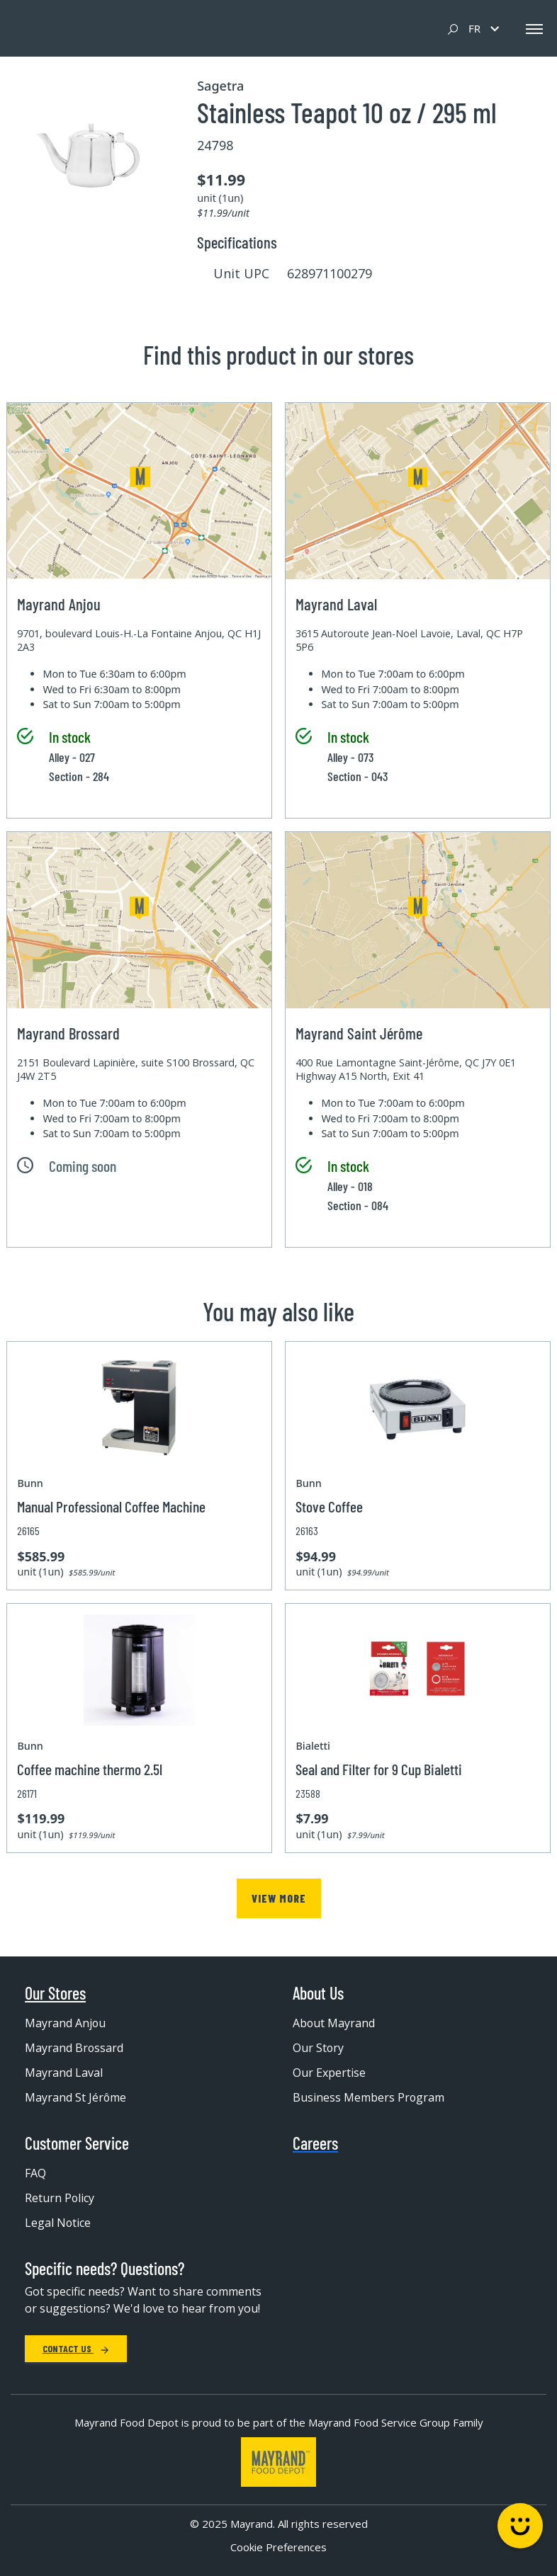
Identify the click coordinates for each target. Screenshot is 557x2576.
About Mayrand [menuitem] (334, 2023)
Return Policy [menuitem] (60, 2198)
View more (279, 1898)
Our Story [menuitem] (318, 2048)
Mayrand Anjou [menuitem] (65, 2023)
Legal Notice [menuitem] (58, 2222)
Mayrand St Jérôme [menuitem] (76, 2097)
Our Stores (55, 1993)
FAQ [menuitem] (35, 2173)
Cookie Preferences (278, 2547)
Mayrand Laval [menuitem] (64, 2072)
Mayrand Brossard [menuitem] (74, 2048)
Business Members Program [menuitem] (369, 2097)
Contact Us (76, 2348)
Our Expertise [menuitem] (329, 2072)
